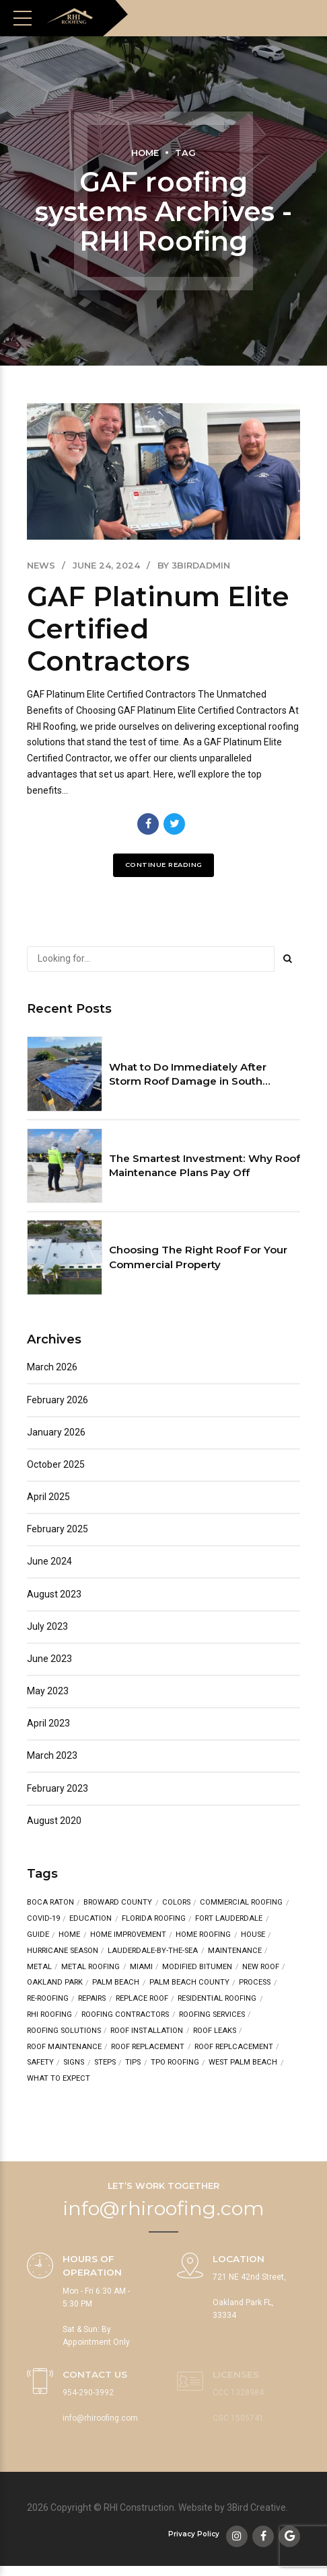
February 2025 (57, 1529)
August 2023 (54, 1594)
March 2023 (52, 1756)
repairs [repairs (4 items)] (92, 1999)
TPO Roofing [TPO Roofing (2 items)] (175, 2063)
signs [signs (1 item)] (73, 2063)
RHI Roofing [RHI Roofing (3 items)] (49, 2015)
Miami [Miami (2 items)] (141, 1967)
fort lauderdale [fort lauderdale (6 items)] (228, 1919)
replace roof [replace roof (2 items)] (142, 1999)
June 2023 (49, 1658)
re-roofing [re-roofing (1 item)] (48, 1999)
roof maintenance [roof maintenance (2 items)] (64, 2047)
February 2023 (57, 1788)
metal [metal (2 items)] (39, 1967)
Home (145, 153)
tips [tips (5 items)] (133, 2063)
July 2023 (47, 1626)
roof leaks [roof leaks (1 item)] (214, 2031)
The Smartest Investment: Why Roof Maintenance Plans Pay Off (204, 1165)
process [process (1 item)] (254, 1983)
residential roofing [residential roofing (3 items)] (217, 1999)
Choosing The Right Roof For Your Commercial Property (198, 1257)
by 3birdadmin (193, 565)
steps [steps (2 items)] (105, 2063)
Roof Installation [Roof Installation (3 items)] (146, 2031)
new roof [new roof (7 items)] (260, 1967)
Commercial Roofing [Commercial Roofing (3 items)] (241, 1903)
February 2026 (57, 1400)
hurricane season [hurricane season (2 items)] (62, 1951)
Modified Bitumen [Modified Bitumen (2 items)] (197, 1967)
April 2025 (48, 1496)
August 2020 (54, 1820)
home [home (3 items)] (69, 1935)
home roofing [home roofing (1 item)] (203, 1935)
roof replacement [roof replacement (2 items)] (147, 2047)
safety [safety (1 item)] (40, 2063)
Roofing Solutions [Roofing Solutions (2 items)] (64, 2031)
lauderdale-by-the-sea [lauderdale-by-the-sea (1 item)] (153, 1951)
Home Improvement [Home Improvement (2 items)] (128, 1935)
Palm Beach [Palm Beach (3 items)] (115, 1983)
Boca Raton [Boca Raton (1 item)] (50, 1903)
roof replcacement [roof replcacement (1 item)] (233, 2047)
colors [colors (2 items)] (176, 1903)
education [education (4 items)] (90, 1919)
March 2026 (52, 1367)
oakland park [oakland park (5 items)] (55, 1983)
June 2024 (49, 1561)
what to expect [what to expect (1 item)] (58, 2078)
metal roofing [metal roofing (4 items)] (90, 1967)
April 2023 (48, 1723)
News (41, 565)
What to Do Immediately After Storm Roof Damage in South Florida (187, 1075)
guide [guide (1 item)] (38, 1935)
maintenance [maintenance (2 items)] (235, 1951)
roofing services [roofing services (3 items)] (212, 2015)
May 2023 (48, 1691)
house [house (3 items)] (253, 1935)
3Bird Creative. (258, 2508)
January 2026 (56, 1432)
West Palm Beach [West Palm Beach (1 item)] (243, 2063)
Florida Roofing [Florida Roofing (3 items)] (154, 1919)
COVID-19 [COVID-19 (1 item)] (43, 1919)
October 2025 (56, 1464)
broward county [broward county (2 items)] (117, 1903)
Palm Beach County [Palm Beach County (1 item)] (189, 1983)
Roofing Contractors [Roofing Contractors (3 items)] (125, 2015)
